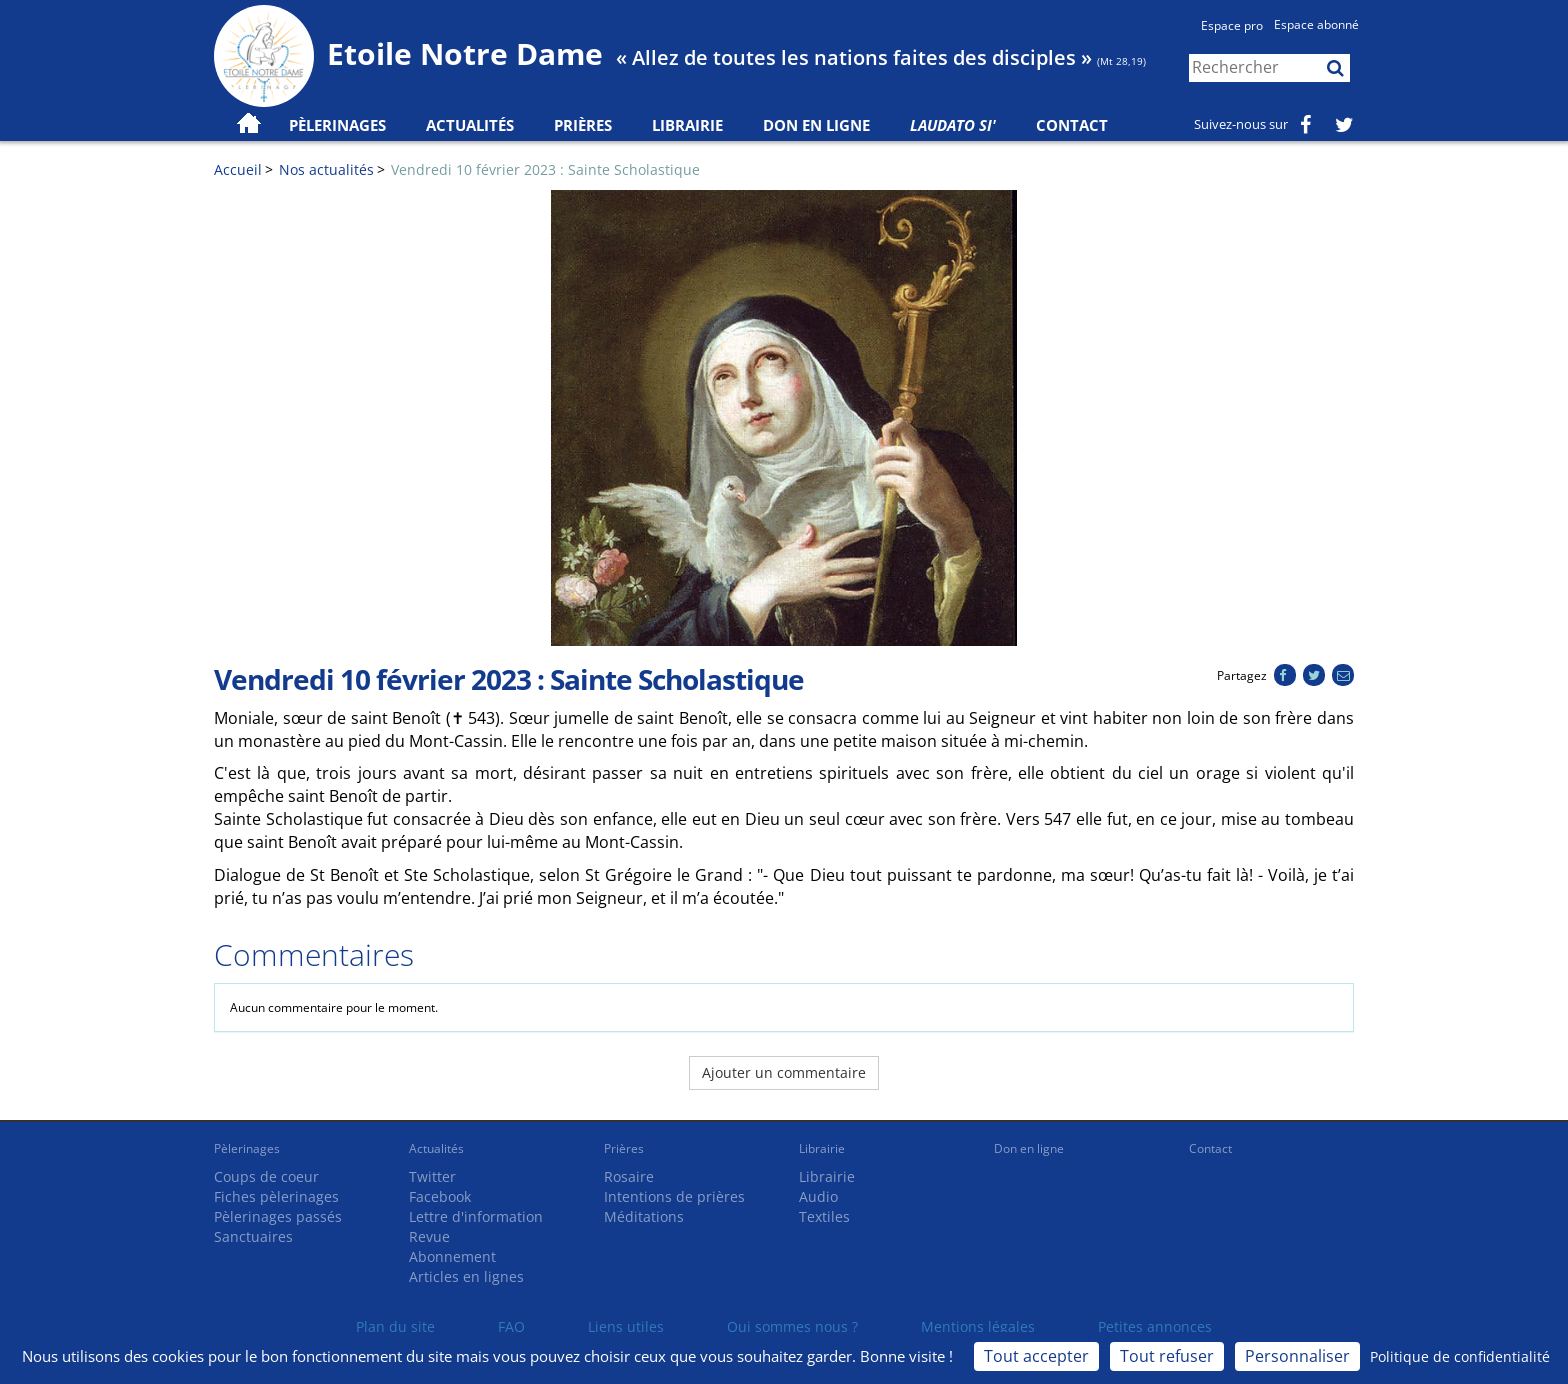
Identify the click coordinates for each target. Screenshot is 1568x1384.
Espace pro (1232, 25)
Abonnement (452, 1256)
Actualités (436, 1148)
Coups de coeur (266, 1176)
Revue (429, 1236)
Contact (1072, 125)
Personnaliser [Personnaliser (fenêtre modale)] (1297, 1356)
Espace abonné (1316, 24)
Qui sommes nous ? (792, 1326)
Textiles (824, 1216)
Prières (583, 125)
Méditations (644, 1216)
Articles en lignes (466, 1276)
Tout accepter (1036, 1356)
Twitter (432, 1176)
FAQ (511, 1326)
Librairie (687, 125)
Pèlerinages (247, 1148)
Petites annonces (1155, 1326)
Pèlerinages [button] (337, 125)
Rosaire (629, 1176)
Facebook (440, 1196)
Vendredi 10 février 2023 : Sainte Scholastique (545, 169)
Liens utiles (626, 1326)
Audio (818, 1196)
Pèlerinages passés (278, 1216)
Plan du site (395, 1326)
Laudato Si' (953, 125)
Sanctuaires (253, 1236)
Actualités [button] (470, 125)
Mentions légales (978, 1326)
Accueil (238, 169)
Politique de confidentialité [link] (1460, 1356)
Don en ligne (816, 125)
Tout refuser (1167, 1356)
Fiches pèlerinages (276, 1196)
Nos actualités (326, 169)
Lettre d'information (476, 1216)
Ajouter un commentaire (784, 1072)
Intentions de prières (674, 1196)
